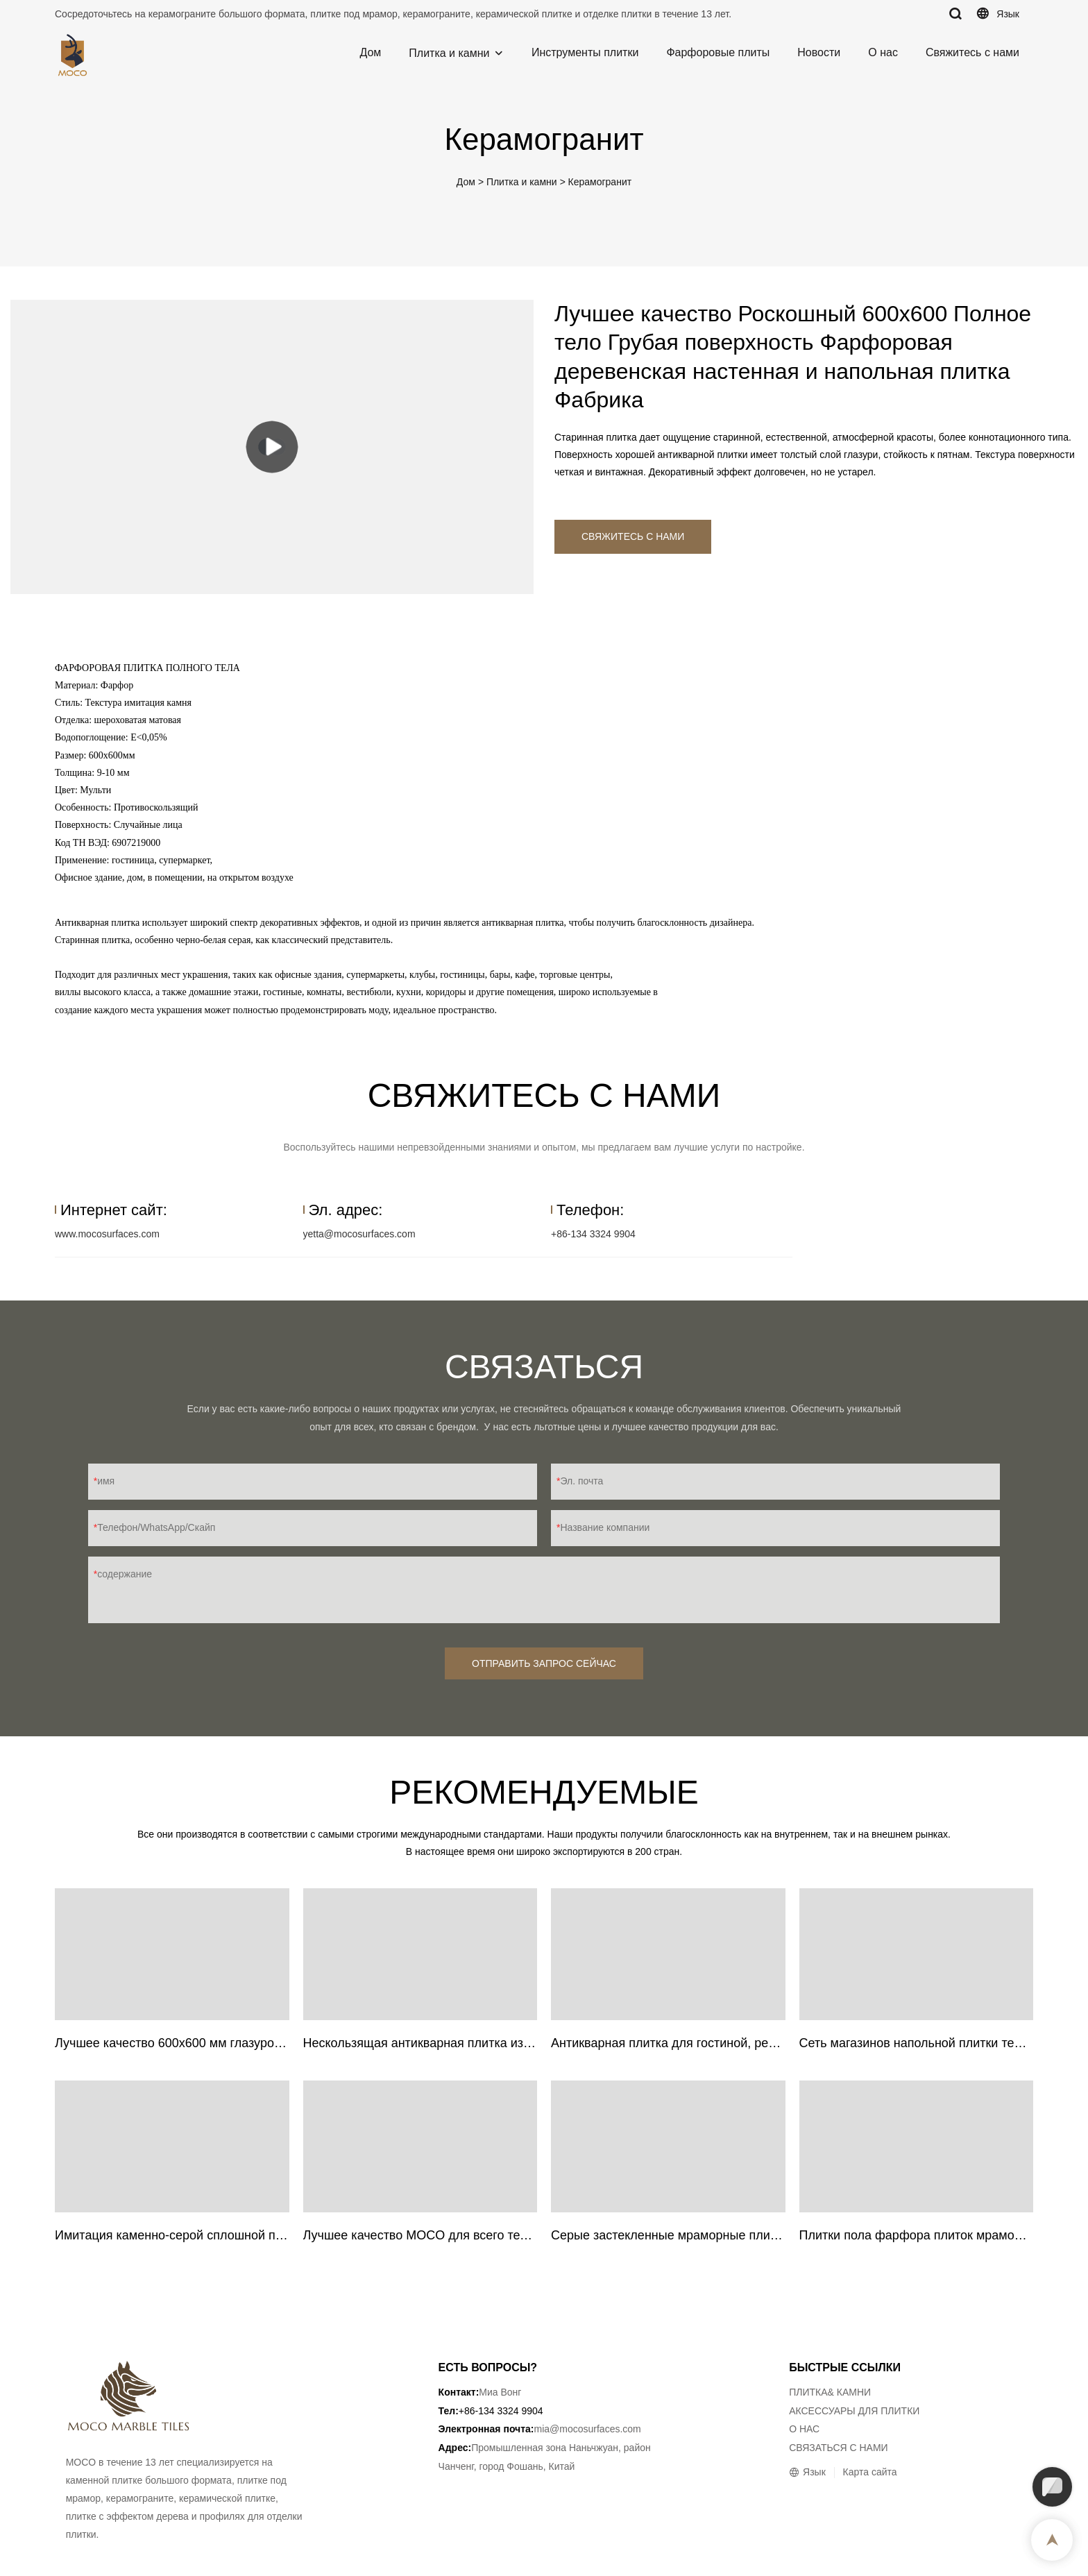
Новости (818, 52)
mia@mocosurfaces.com (587, 2428)
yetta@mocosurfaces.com (359, 1233)
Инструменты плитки (585, 52)
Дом (370, 52)
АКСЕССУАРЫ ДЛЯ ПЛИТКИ (854, 2410)
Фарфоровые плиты (718, 52)
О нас (883, 52)
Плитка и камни (449, 53)
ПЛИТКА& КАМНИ (830, 2392)
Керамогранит (600, 181)
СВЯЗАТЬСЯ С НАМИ (838, 2447)
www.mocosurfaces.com (107, 1233)
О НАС (804, 2428)
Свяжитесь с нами (972, 52)
